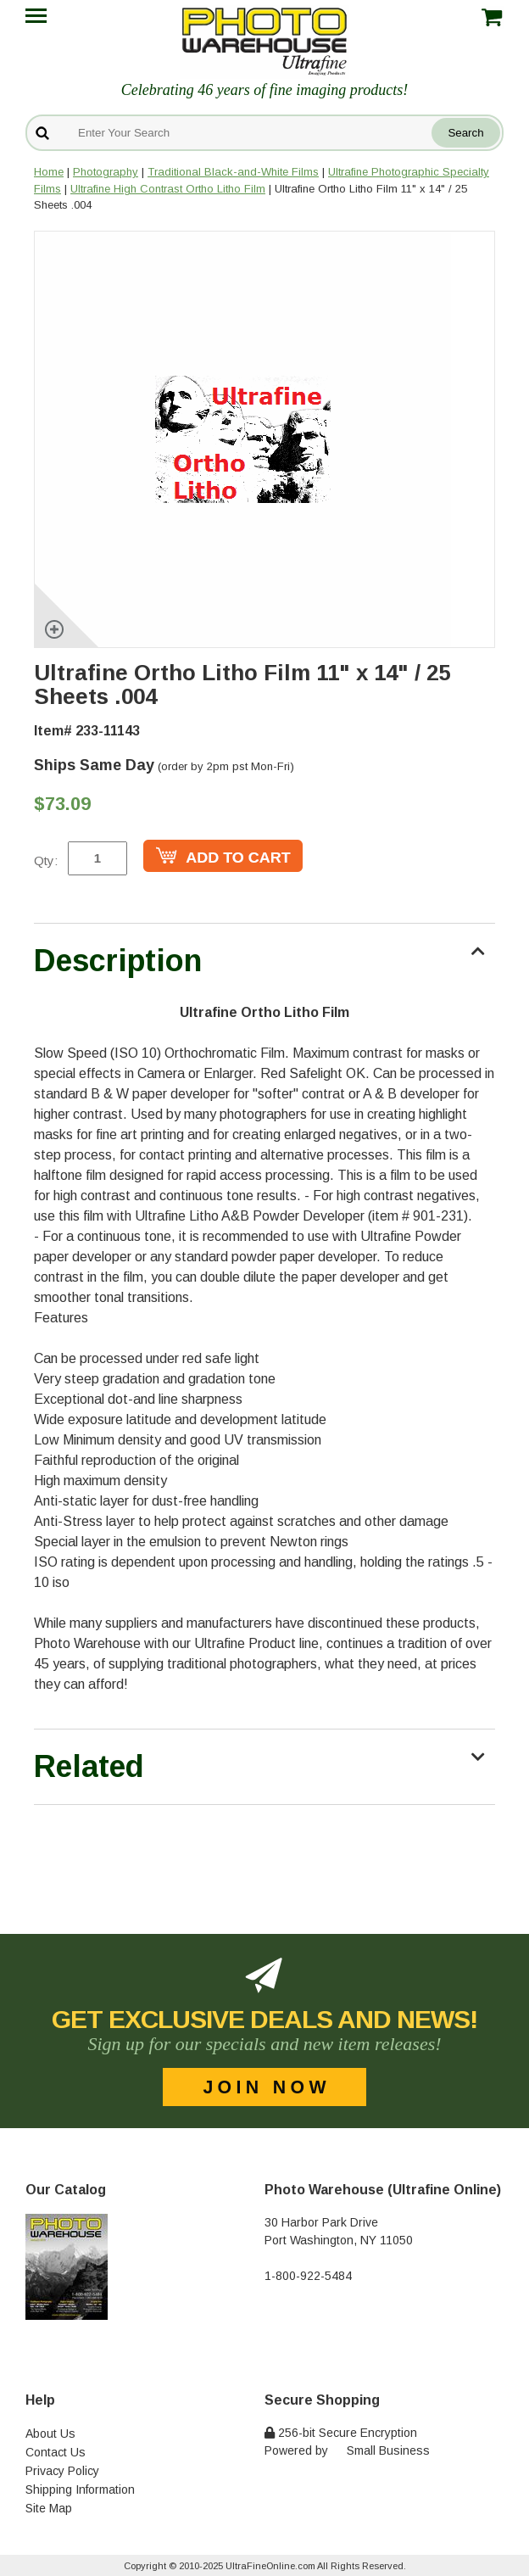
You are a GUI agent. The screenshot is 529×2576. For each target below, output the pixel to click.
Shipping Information (80, 2489)
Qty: (46, 860)
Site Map (48, 2508)
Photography (105, 171)
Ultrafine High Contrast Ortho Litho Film (167, 188)
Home (49, 171)
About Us (50, 2433)
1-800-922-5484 (308, 2276)
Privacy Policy (62, 2471)
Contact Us (55, 2452)
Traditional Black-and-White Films (233, 171)
